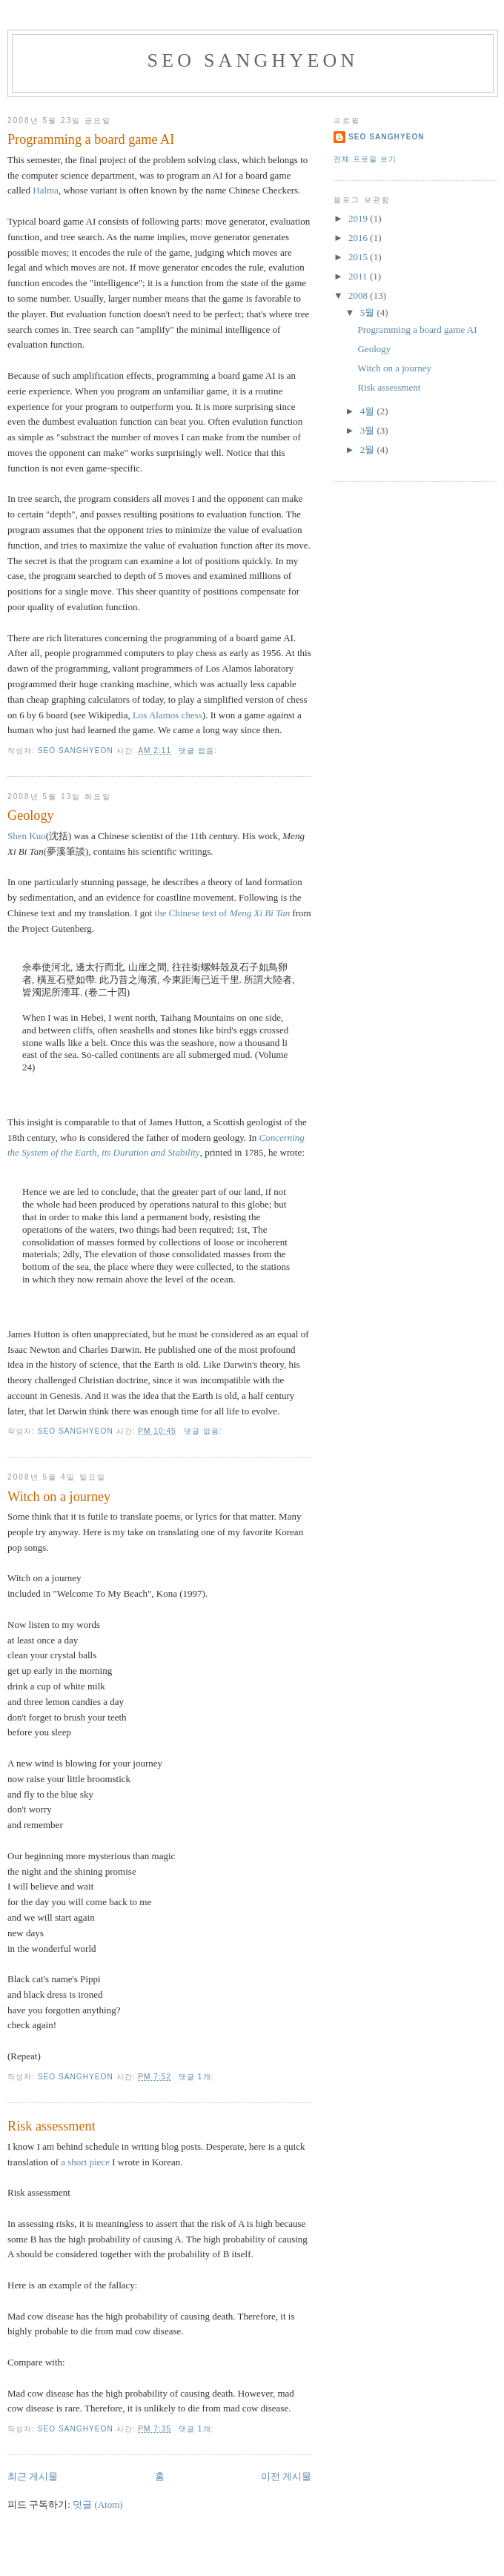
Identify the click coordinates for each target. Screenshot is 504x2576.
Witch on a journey (58, 1496)
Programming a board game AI (90, 139)
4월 (368, 411)
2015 (359, 256)
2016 (359, 237)
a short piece (85, 2162)
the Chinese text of (223, 912)
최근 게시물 (32, 2476)
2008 (359, 295)
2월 (368, 449)
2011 (359, 276)
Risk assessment (51, 2126)
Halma (46, 190)
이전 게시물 (286, 2476)
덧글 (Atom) (98, 2504)
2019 (359, 218)
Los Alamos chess (167, 715)
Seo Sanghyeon (253, 60)
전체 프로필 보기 (365, 159)
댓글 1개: (197, 2077)
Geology (30, 815)
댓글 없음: (199, 750)
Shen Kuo (26, 835)
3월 (368, 430)
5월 (368, 312)
